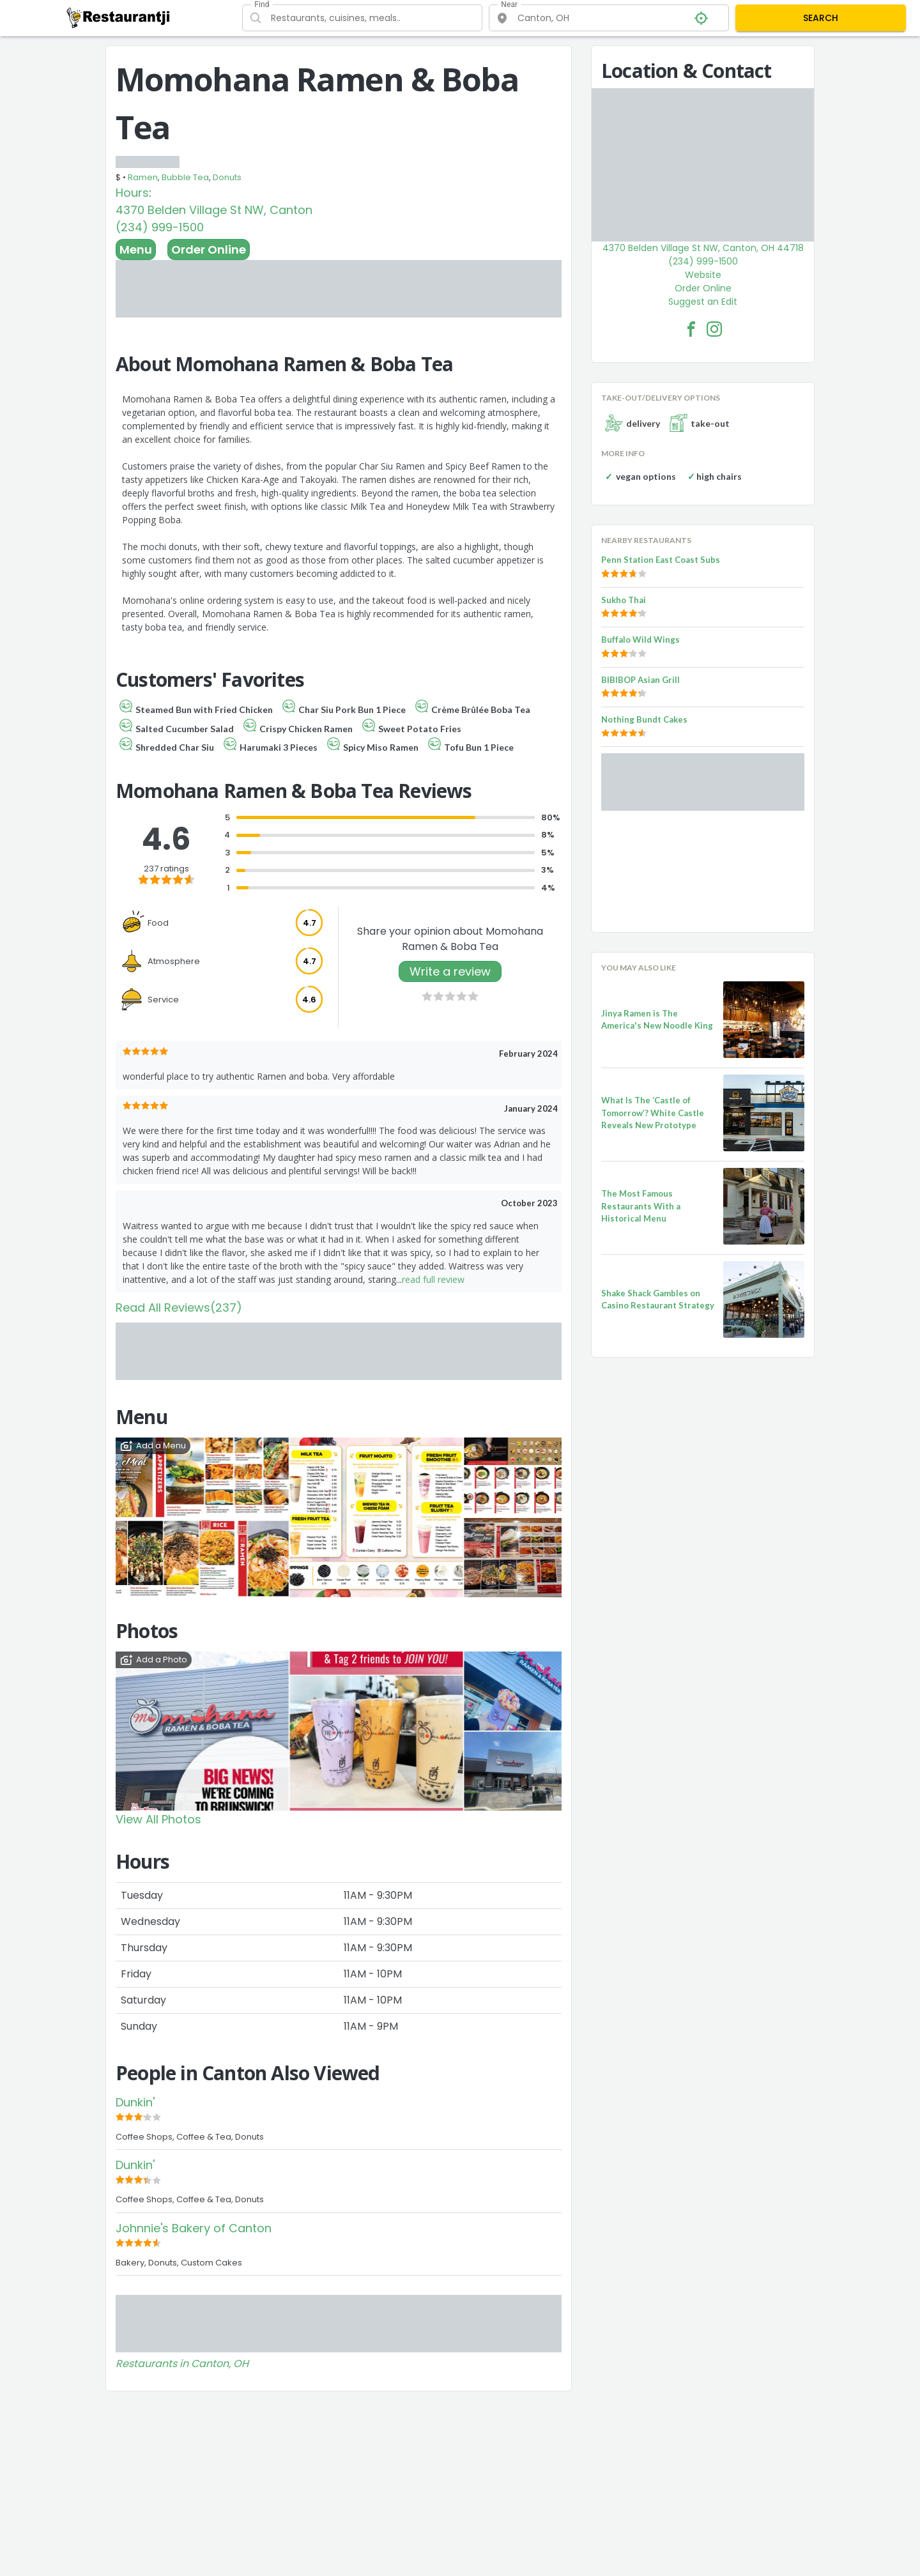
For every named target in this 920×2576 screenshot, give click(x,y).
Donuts (227, 177)
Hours (132, 193)
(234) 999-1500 (160, 227)
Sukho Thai (623, 600)
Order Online (208, 249)
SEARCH (820, 18)
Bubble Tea (185, 177)
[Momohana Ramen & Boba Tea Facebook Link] (691, 329)
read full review (433, 1279)
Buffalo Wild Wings (640, 639)
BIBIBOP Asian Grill (640, 680)
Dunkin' (135, 2102)
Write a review (450, 971)
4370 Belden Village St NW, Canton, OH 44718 (703, 247)
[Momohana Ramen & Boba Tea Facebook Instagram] (714, 329)
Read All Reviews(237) (179, 1307)
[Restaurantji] (118, 17)
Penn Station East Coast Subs (660, 560)
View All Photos (158, 1819)
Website (703, 274)
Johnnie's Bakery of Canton (194, 2228)
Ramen (143, 177)
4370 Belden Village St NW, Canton (214, 210)
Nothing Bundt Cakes (644, 719)
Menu (135, 249)
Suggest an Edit (702, 301)
